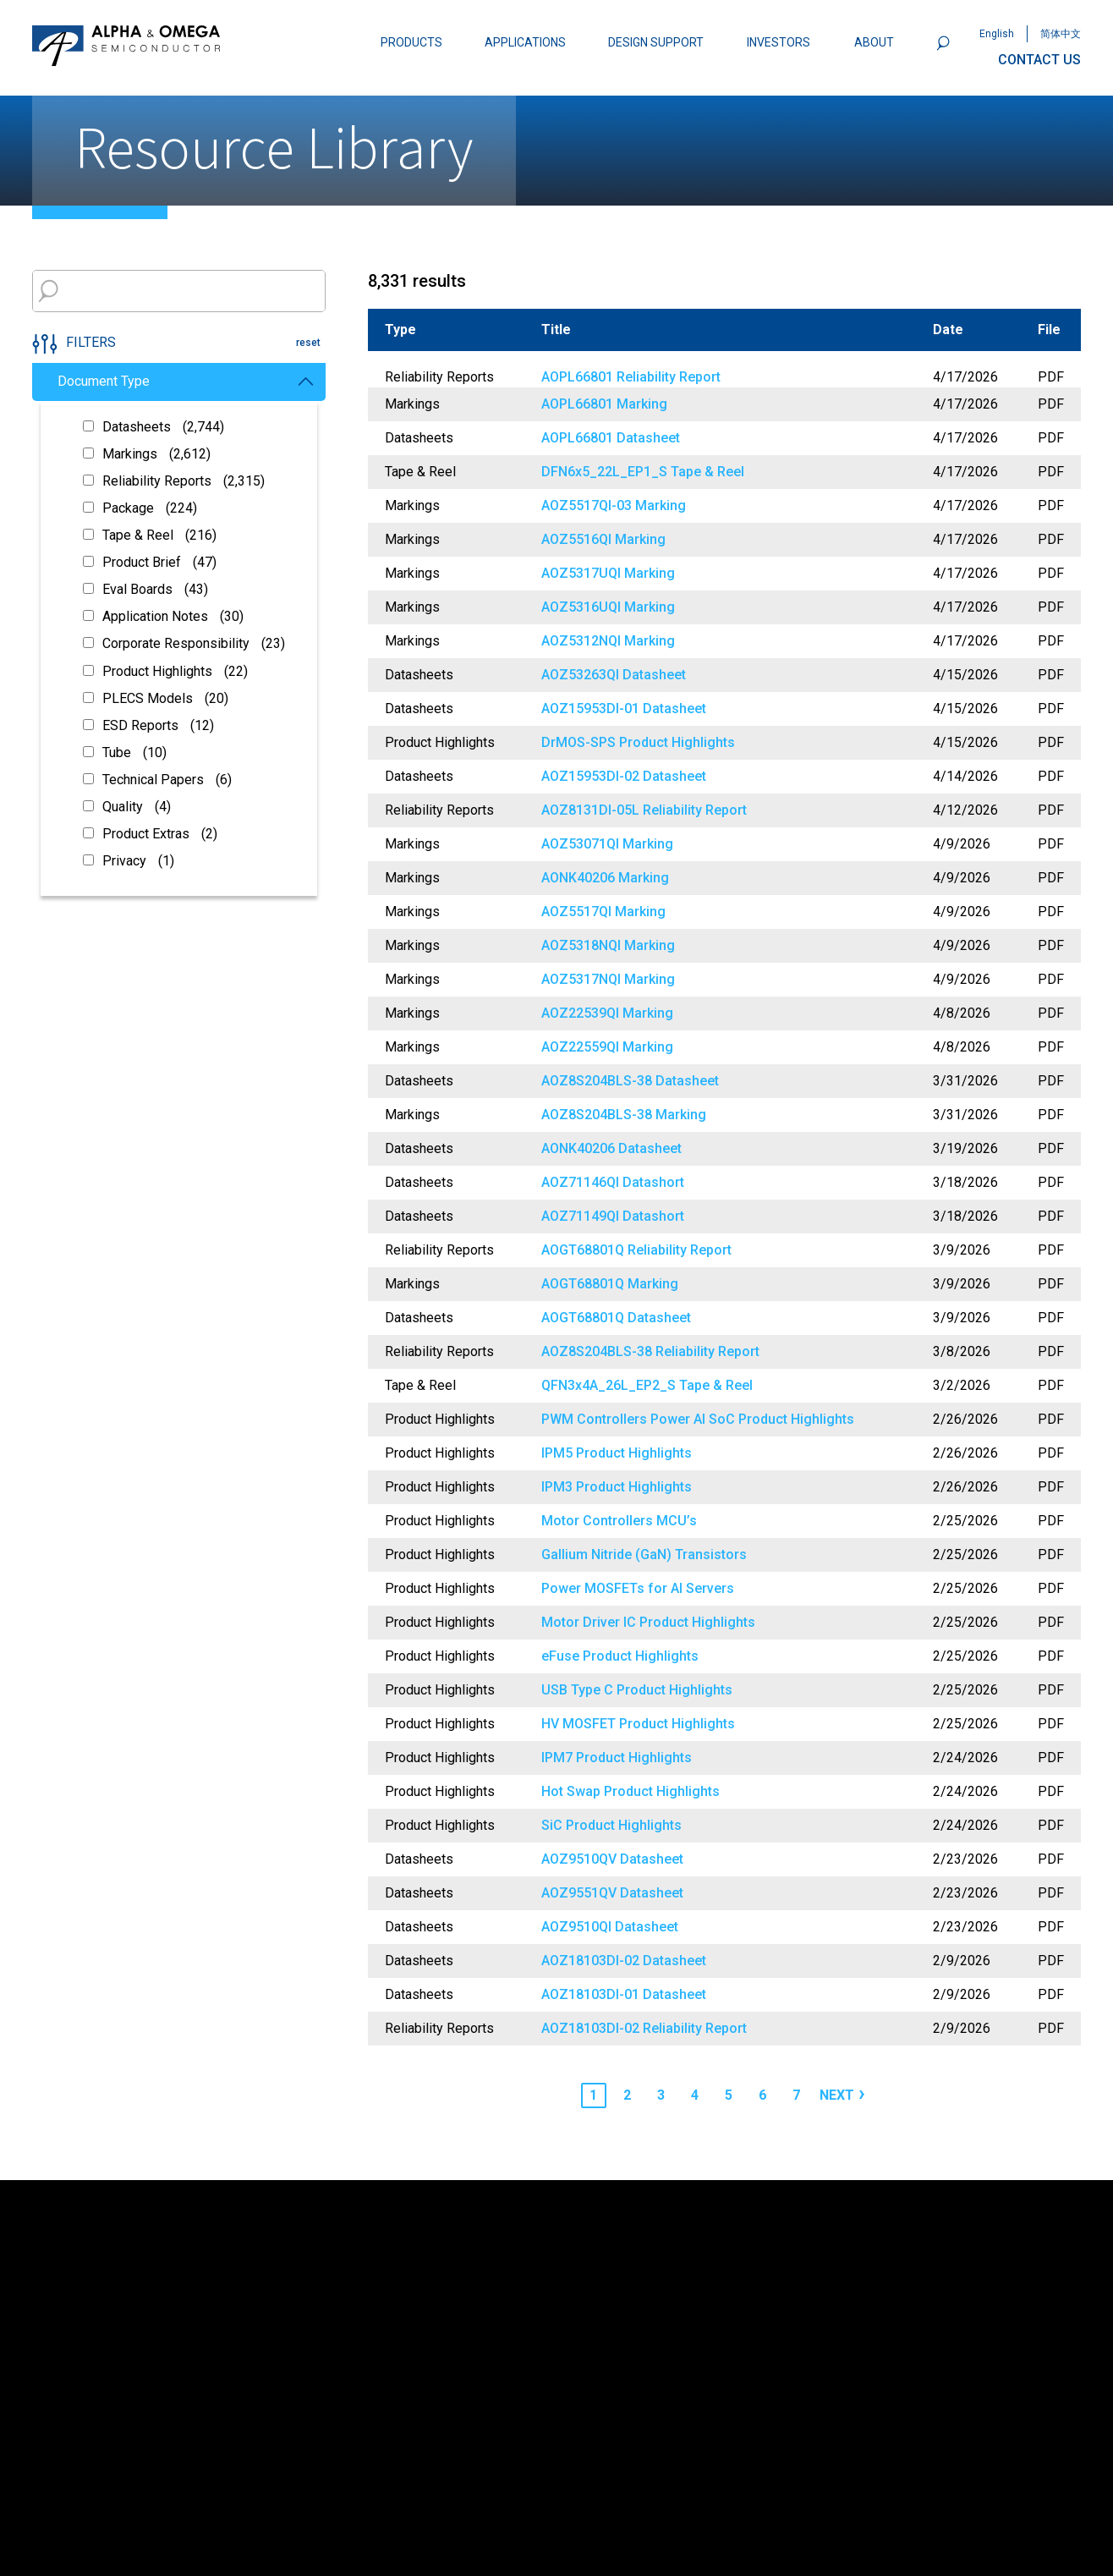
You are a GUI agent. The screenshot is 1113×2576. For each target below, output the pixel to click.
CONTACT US (1039, 60)
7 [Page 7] (796, 2095)
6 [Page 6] (762, 2095)
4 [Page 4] (695, 2095)
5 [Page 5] (728, 2095)
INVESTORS (778, 42)
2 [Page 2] (627, 2095)
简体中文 (1060, 34)
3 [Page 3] (661, 2095)
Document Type (185, 381)
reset (308, 343)
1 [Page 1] (593, 2095)
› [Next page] (861, 2093)
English (996, 34)
